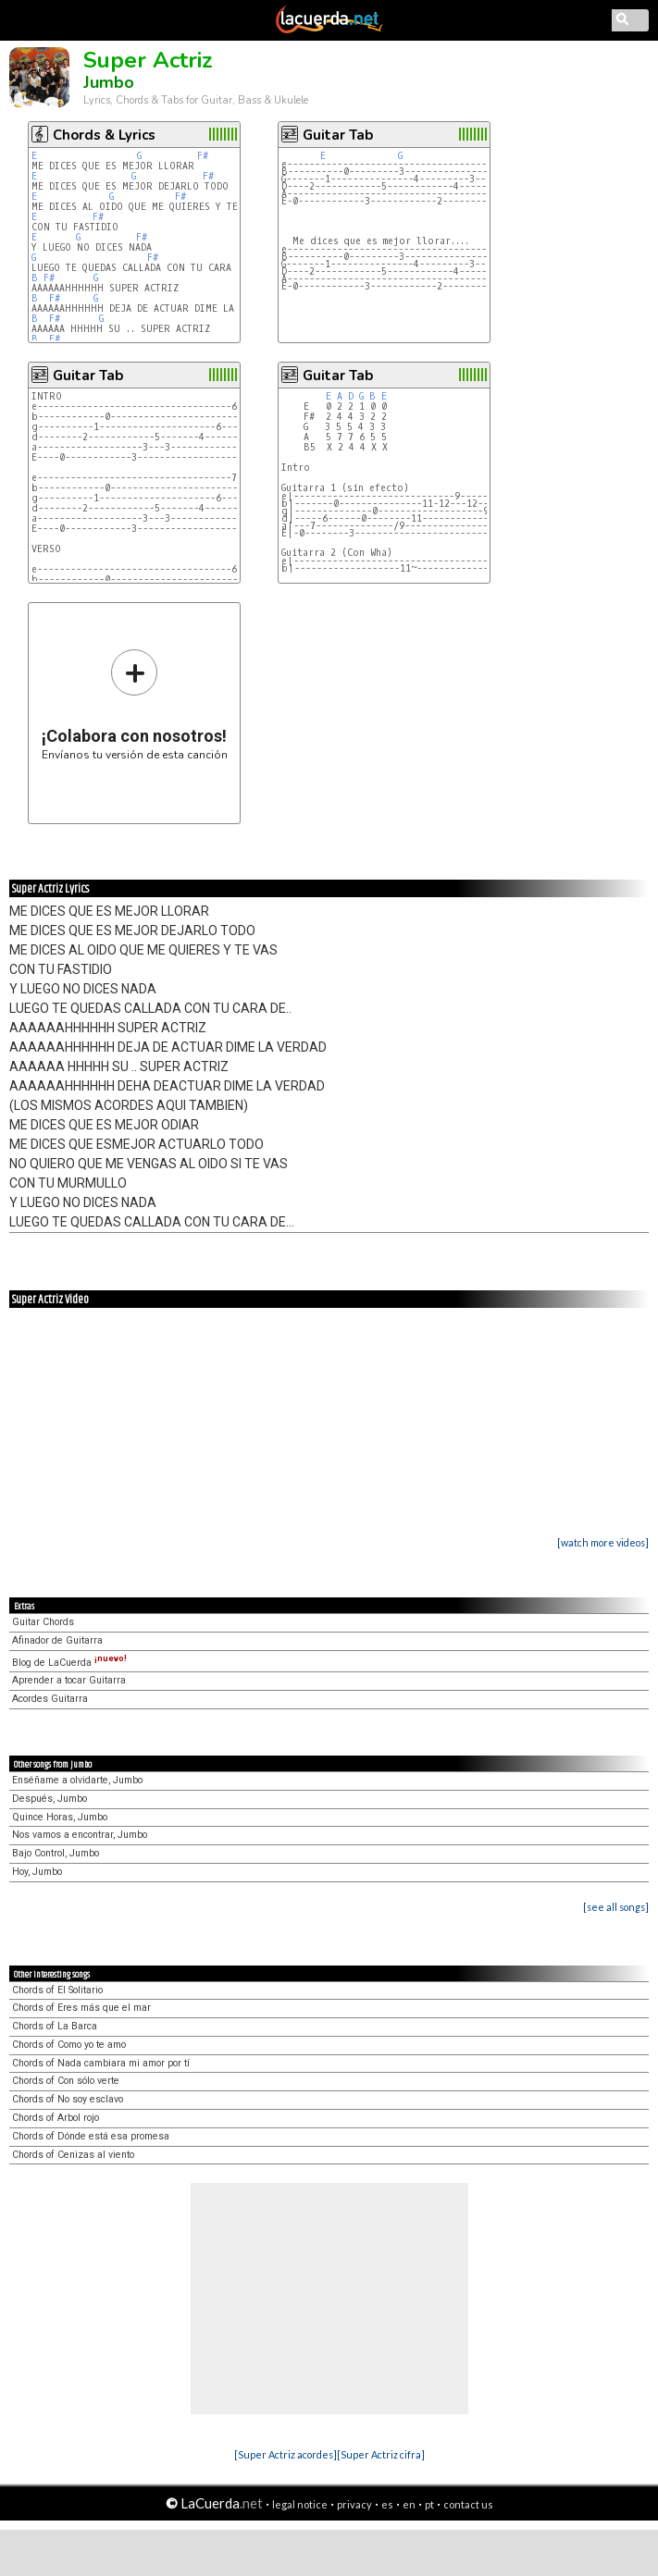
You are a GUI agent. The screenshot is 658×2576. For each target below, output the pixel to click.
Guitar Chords (43, 1622)
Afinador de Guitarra (57, 1640)
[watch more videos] (603, 1542)
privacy (354, 2504)
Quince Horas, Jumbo (59, 1817)
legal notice (300, 2504)
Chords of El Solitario (57, 1990)
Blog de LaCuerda (69, 1663)
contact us (468, 2504)
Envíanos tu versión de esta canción (135, 704)
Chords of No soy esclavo (67, 2099)
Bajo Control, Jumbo (55, 1853)
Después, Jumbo (49, 1799)
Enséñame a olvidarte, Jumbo (77, 1780)
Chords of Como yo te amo (69, 2045)
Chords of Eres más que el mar (81, 2008)
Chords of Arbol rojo (55, 2118)
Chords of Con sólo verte (65, 2081)
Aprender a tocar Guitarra (69, 1680)
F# (202, 156)
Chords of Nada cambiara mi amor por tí (101, 2063)
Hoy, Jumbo (37, 1872)
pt (429, 2504)
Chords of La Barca (54, 2026)
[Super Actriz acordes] (285, 2454)
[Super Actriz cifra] (381, 2454)
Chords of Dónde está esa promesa (90, 2136)
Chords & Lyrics (104, 135)
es (387, 2504)
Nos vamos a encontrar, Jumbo (79, 1835)
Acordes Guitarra (50, 1699)
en (409, 2504)
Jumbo (108, 82)
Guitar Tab (338, 135)
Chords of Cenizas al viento (73, 2155)
